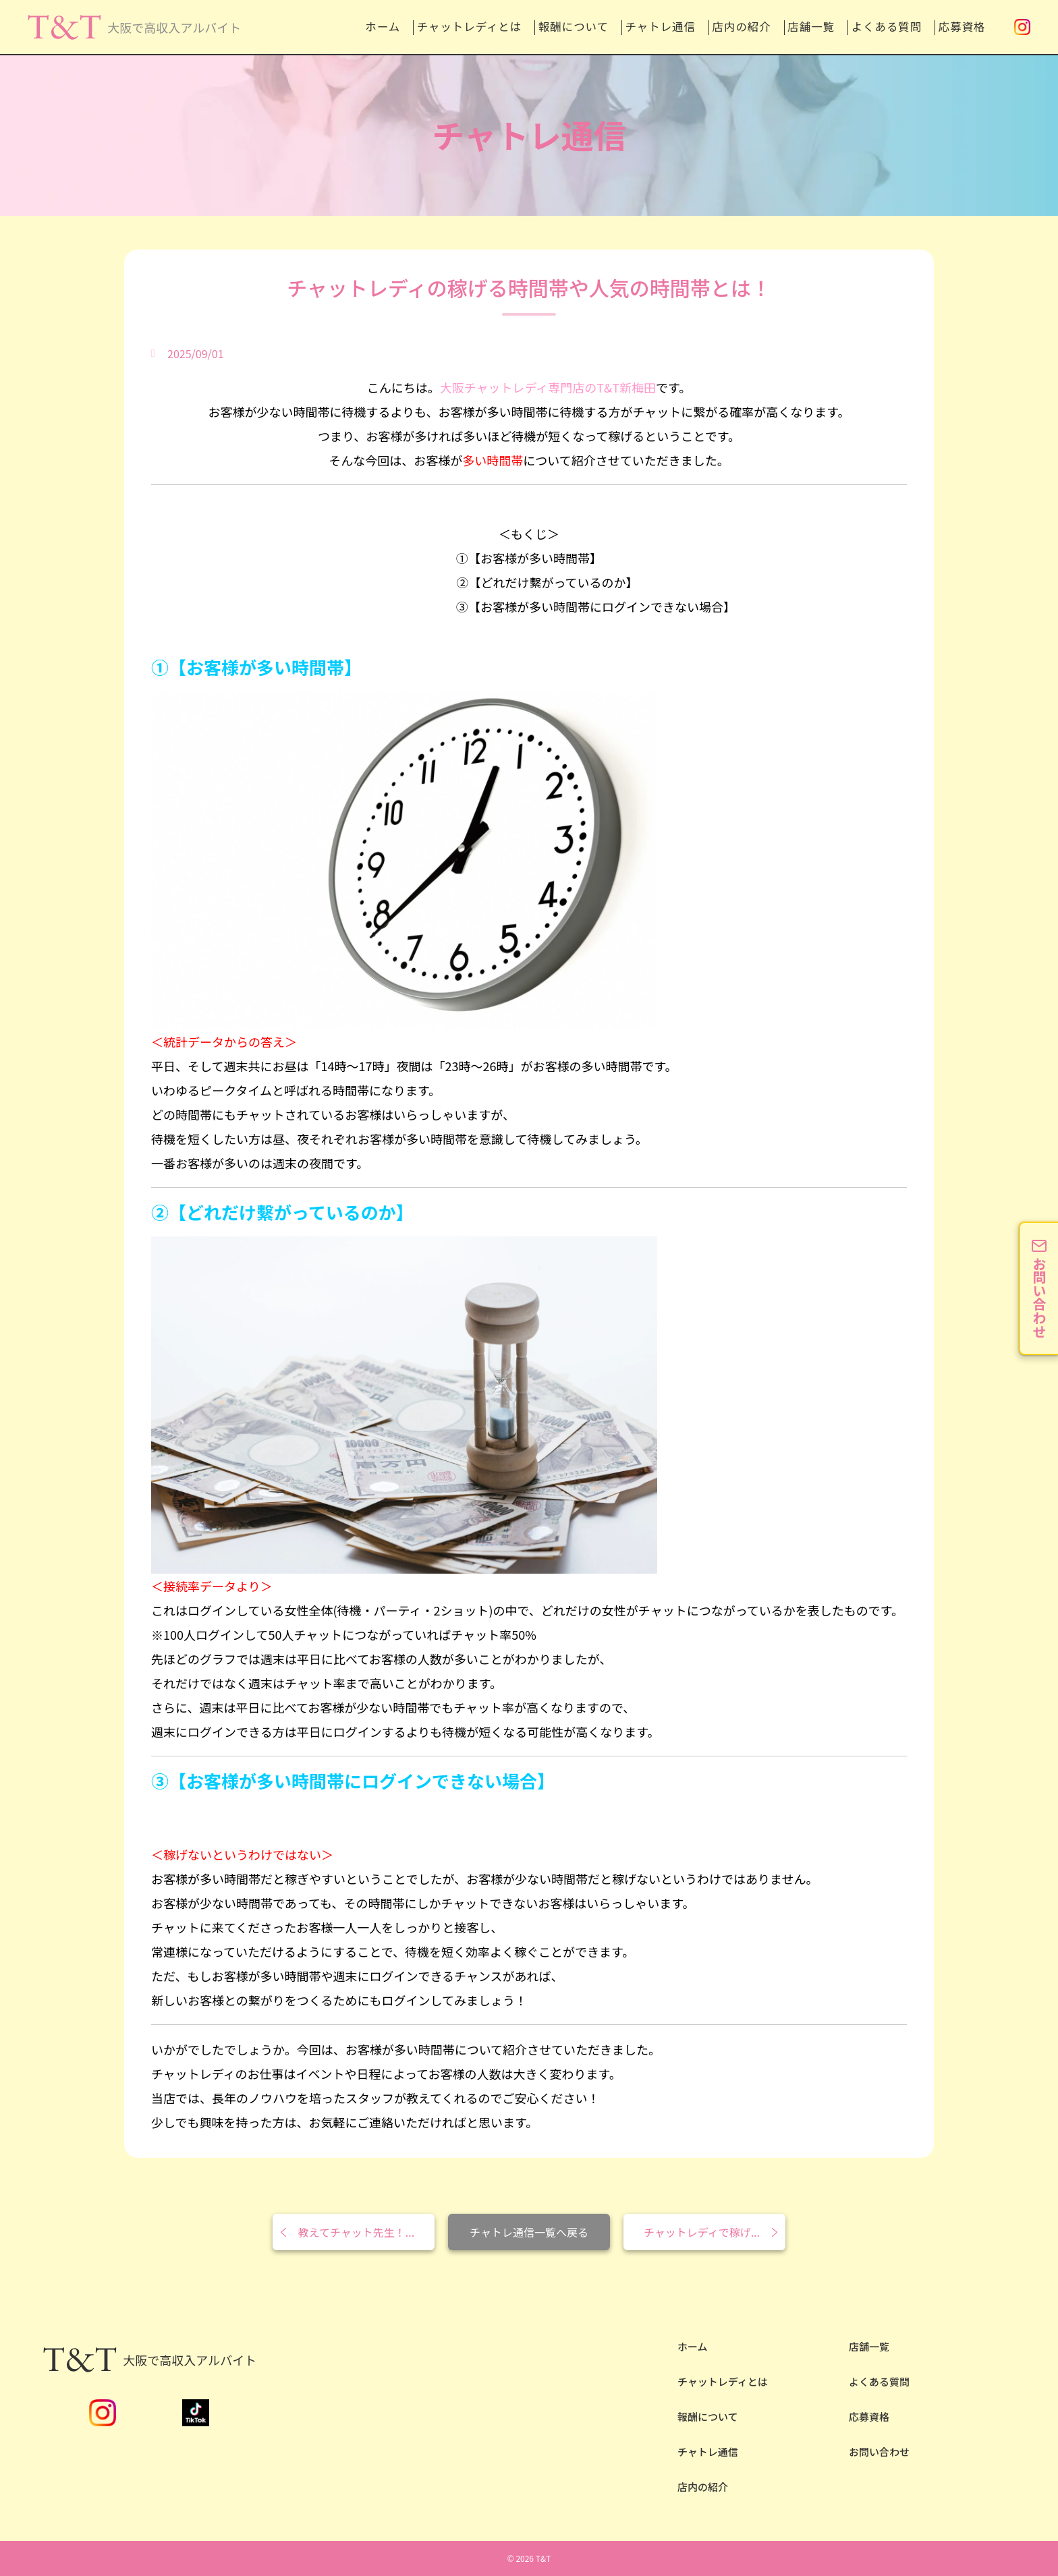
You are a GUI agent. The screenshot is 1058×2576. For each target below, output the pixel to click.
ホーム (259, 27)
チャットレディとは (363, 27)
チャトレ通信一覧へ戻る (529, 2232)
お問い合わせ (879, 2451)
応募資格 (959, 27)
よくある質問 (867, 27)
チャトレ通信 (591, 27)
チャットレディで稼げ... (702, 2232)
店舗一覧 (775, 27)
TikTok (195, 2412)
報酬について (487, 27)
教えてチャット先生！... (356, 2232)
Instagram (1022, 27)
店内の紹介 (690, 27)
